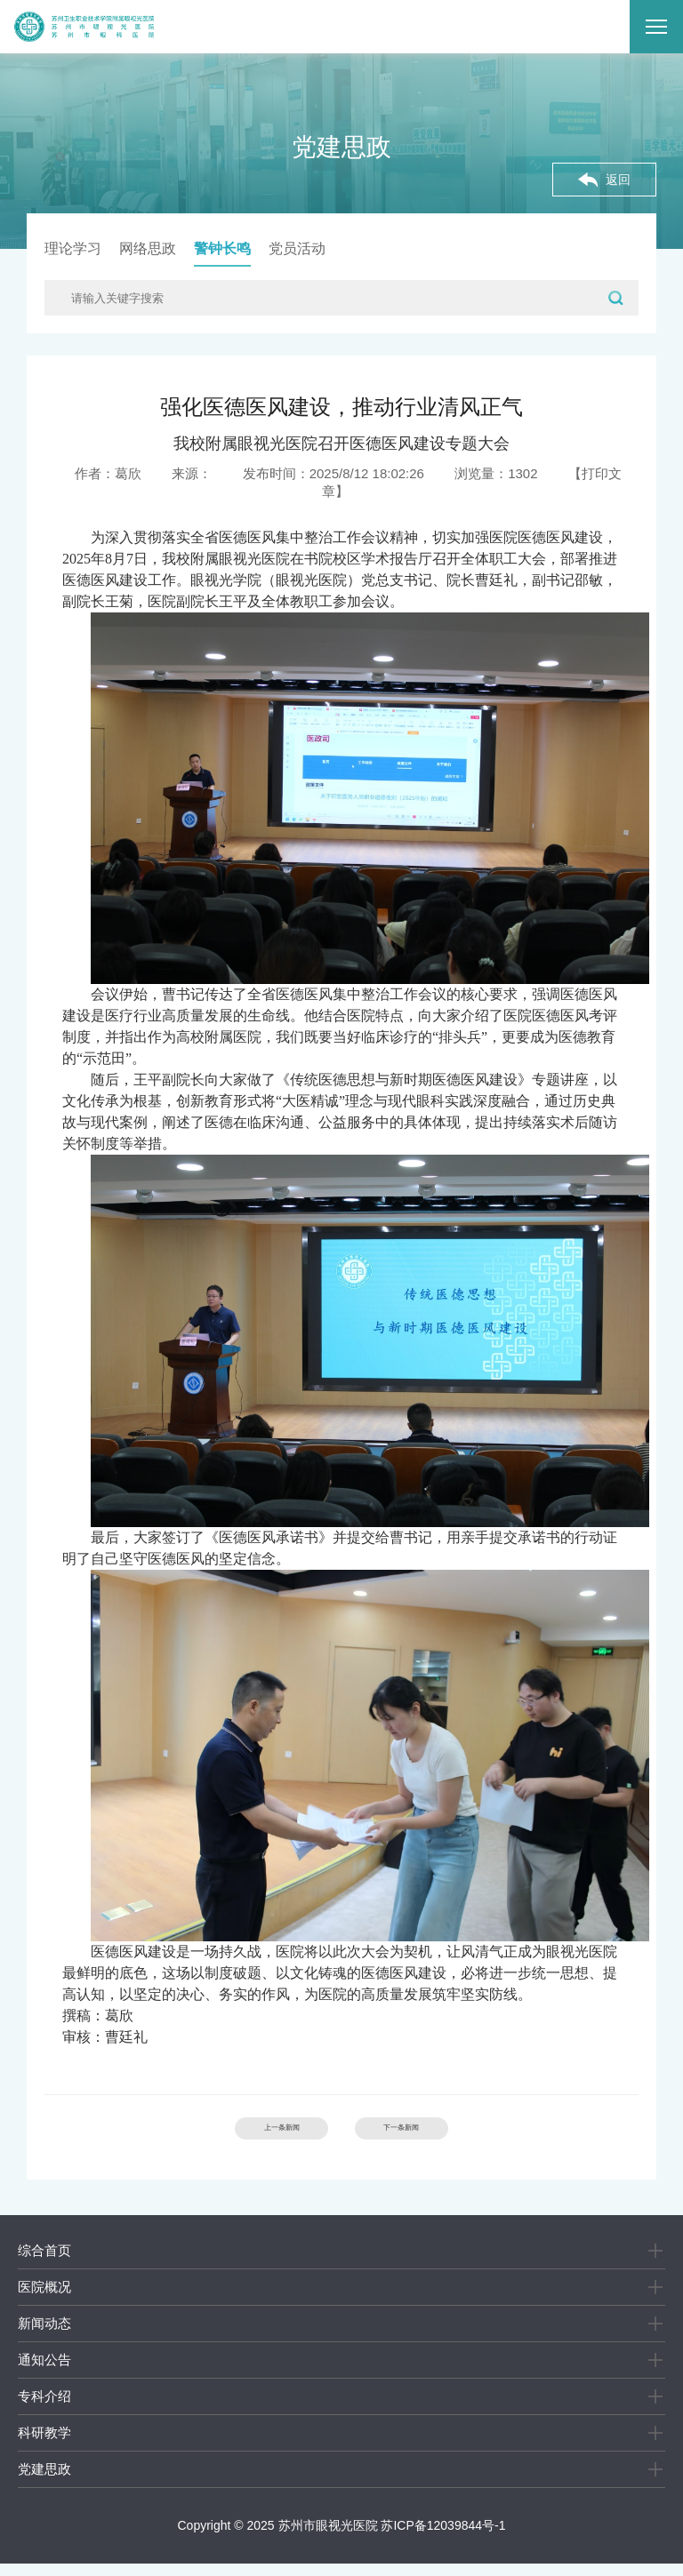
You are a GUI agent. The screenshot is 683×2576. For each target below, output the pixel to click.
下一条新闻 (434, 2134)
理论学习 (72, 248)
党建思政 (44, 2481)
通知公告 (44, 2372)
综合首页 (44, 2262)
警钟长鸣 (222, 248)
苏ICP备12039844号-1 (443, 2538)
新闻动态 (44, 2335)
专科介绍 (44, 2408)
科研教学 (44, 2444)
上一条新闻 (248, 2134)
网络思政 (147, 248)
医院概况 (44, 2299)
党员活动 (297, 248)
